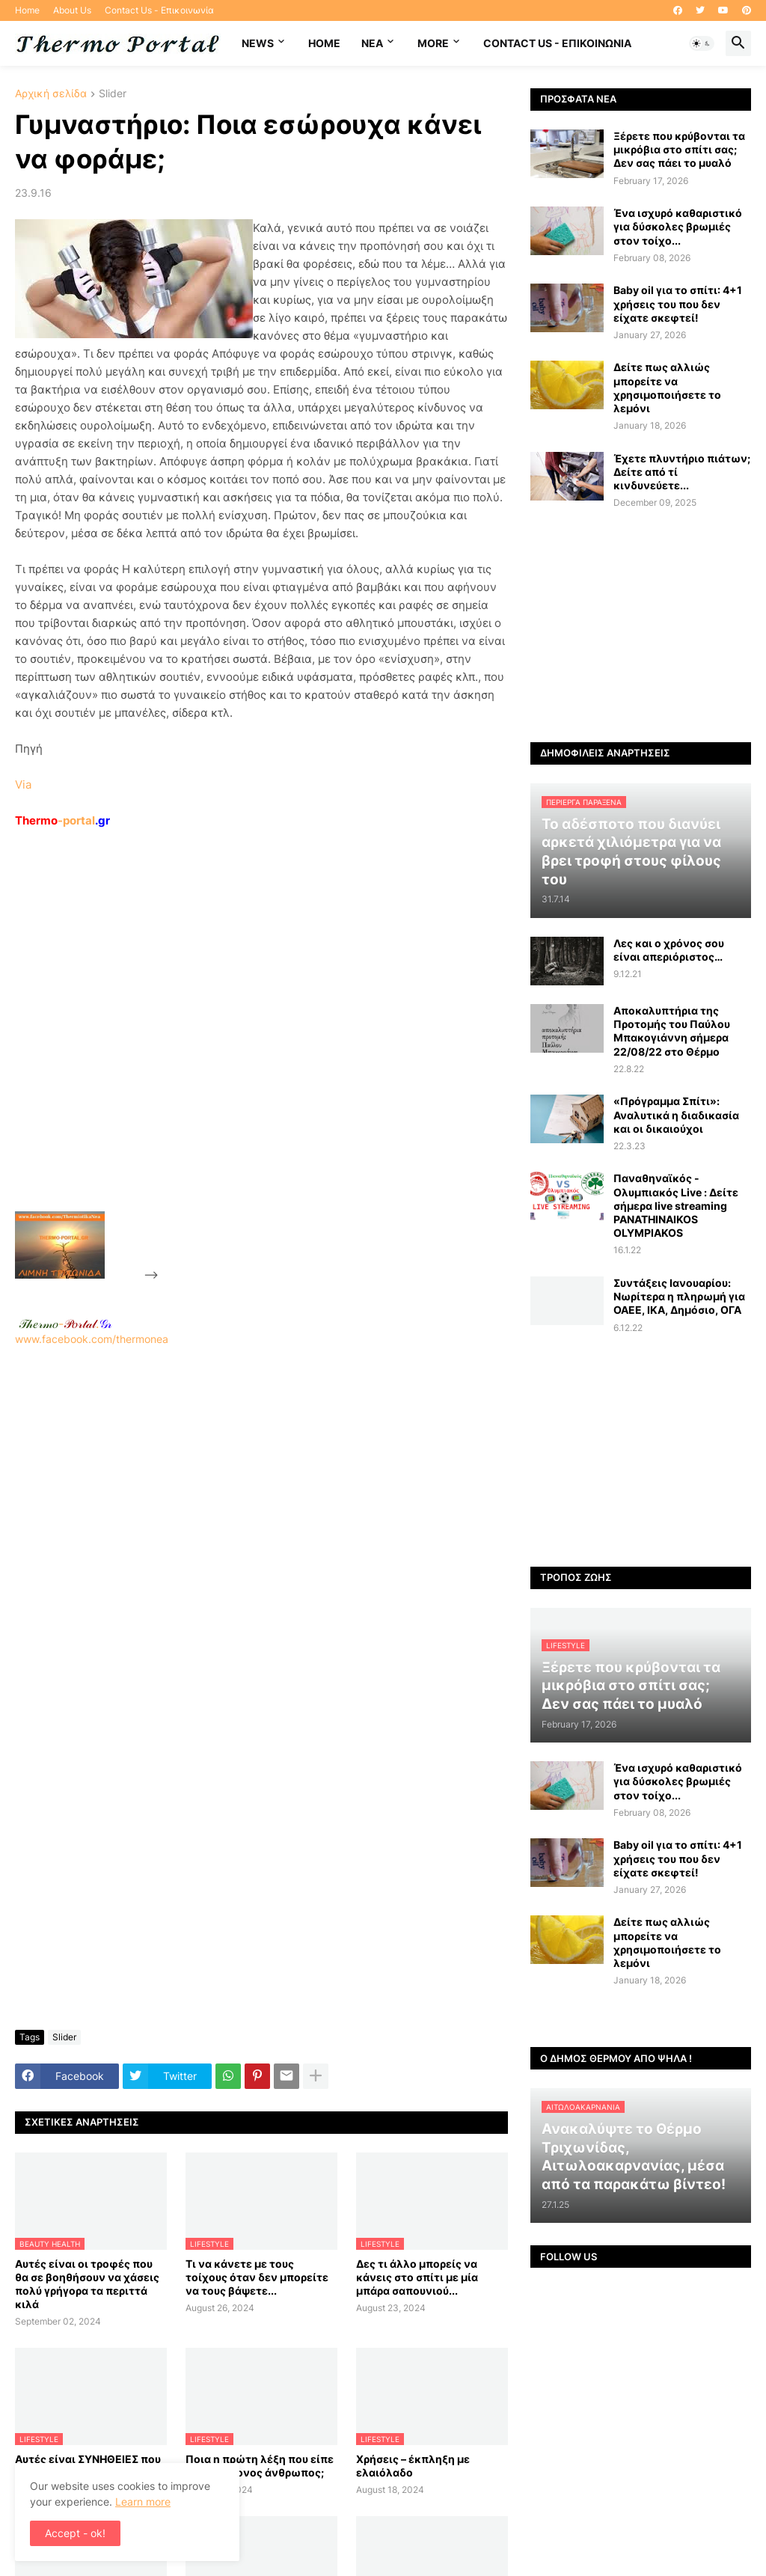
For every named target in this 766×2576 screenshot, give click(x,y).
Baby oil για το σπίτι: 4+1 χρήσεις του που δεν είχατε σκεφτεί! (677, 303)
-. (65, 1323)
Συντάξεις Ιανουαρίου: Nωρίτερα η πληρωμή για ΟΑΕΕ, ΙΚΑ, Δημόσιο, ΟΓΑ (679, 1296)
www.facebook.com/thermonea (261, 1524)
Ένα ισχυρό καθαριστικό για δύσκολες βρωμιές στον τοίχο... (677, 226)
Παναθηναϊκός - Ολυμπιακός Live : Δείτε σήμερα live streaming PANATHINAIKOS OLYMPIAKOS (675, 1205)
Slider (112, 94)
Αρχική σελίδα (51, 94)
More (433, 43)
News (258, 43)
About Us (72, 10)
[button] (701, 43)
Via (23, 784)
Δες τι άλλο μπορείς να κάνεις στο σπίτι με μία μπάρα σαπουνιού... (417, 2277)
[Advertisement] (274, 1054)
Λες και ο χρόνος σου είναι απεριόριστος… (668, 950)
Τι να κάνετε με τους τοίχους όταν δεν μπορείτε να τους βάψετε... (257, 2277)
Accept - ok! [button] (75, 2533)
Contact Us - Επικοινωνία (159, 10)
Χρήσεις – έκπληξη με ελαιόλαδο (413, 2466)
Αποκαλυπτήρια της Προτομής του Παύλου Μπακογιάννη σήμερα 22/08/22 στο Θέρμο (671, 1031)
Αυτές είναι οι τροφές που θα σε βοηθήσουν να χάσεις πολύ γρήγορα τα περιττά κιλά (87, 2284)
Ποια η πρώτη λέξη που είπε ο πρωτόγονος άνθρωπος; (260, 2466)
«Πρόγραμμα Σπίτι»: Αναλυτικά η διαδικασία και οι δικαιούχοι (676, 1114)
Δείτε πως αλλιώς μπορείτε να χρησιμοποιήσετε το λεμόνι (667, 387)
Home (27, 10)
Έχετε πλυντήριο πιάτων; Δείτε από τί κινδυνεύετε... (681, 472)
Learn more (143, 2501)
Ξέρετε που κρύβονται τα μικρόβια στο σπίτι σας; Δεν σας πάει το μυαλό (679, 149)
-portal (62, 820)
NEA (372, 43)
